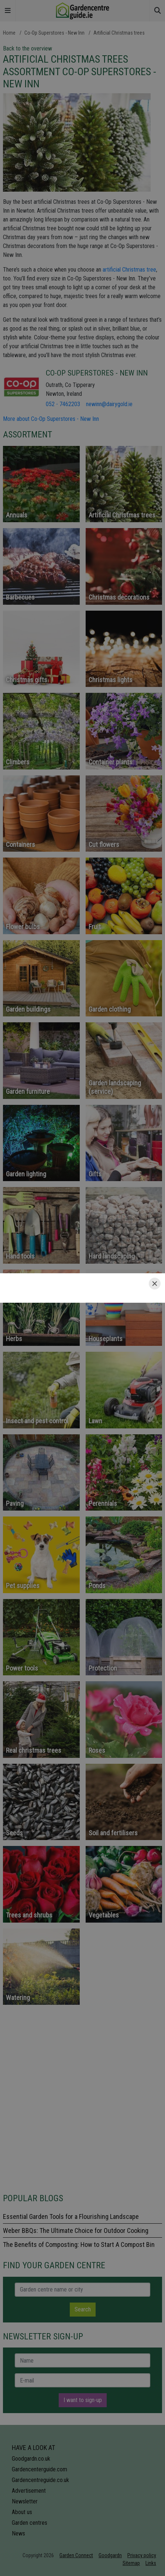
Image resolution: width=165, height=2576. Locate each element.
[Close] (155, 1283)
